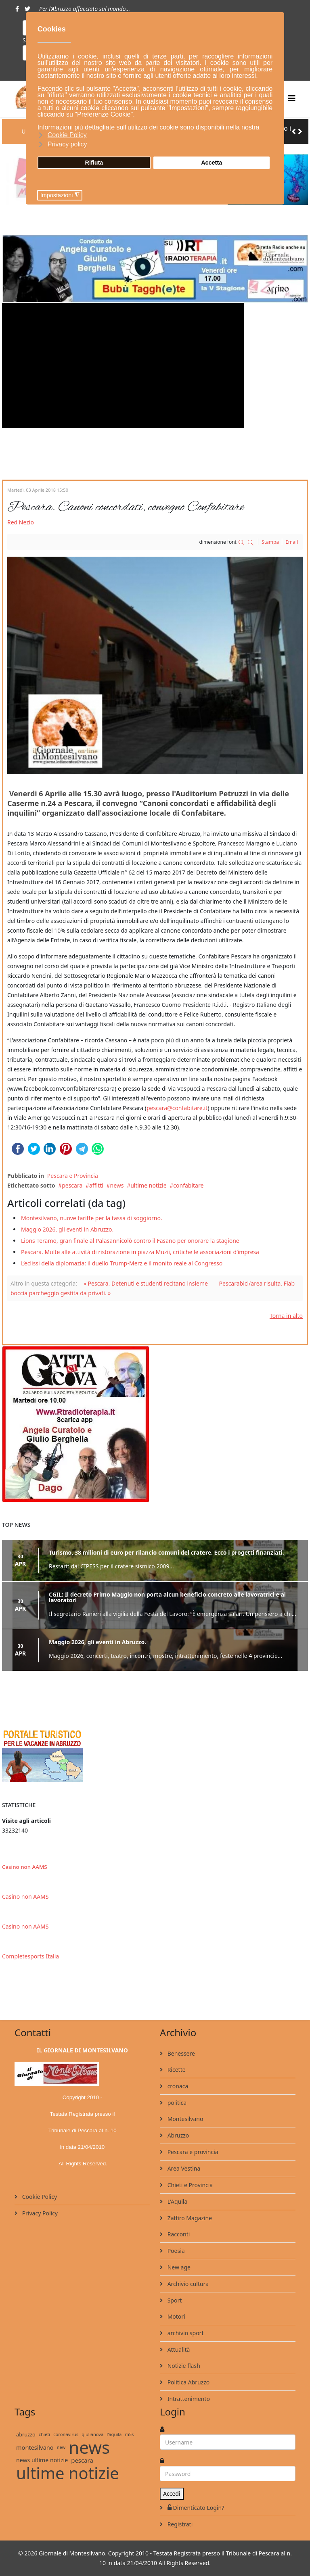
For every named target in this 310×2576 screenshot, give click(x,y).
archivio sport (184, 2333)
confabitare (188, 1185)
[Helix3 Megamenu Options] (291, 98)
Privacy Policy (39, 2213)
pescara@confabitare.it (177, 1108)
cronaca (177, 2086)
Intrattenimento (188, 2399)
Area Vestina (183, 2168)
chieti (44, 2434)
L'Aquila (176, 2201)
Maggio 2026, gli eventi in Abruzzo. (67, 1229)
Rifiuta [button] (94, 162)
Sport (174, 2300)
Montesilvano (184, 2119)
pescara (72, 1185)
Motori (175, 2316)
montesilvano (35, 2447)
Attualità (178, 2349)
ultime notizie (148, 1185)
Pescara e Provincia (72, 1175)
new (61, 2447)
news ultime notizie (42, 2460)
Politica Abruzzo (187, 2382)
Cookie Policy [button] (67, 135)
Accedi (171, 2493)
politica (176, 2102)
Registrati (179, 2524)
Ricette (176, 2069)
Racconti (178, 2234)
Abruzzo (177, 2135)
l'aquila (114, 2434)
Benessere (180, 2053)
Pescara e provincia (192, 2152)
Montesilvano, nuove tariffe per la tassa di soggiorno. (91, 1218)
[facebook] (17, 9)
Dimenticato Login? (195, 2507)
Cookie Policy (39, 2196)
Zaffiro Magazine (189, 2218)
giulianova (92, 2434)
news (117, 1185)
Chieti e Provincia (189, 2185)
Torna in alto (286, 1315)
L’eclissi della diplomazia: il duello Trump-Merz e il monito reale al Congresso (121, 1263)
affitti (96, 1185)
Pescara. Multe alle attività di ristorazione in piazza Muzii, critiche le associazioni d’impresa (140, 1252)
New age (178, 2267)
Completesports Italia (30, 1956)
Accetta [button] (211, 162)
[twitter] (27, 9)
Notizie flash (183, 2365)
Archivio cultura (187, 2284)
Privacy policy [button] (67, 144)
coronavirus (65, 2434)
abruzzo (26, 2434)
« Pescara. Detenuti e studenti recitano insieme (146, 1283)
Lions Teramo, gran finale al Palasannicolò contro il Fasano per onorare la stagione (130, 1240)
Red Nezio (20, 522)
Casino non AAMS (24, 1866)
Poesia (175, 2251)
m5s (129, 2434)
